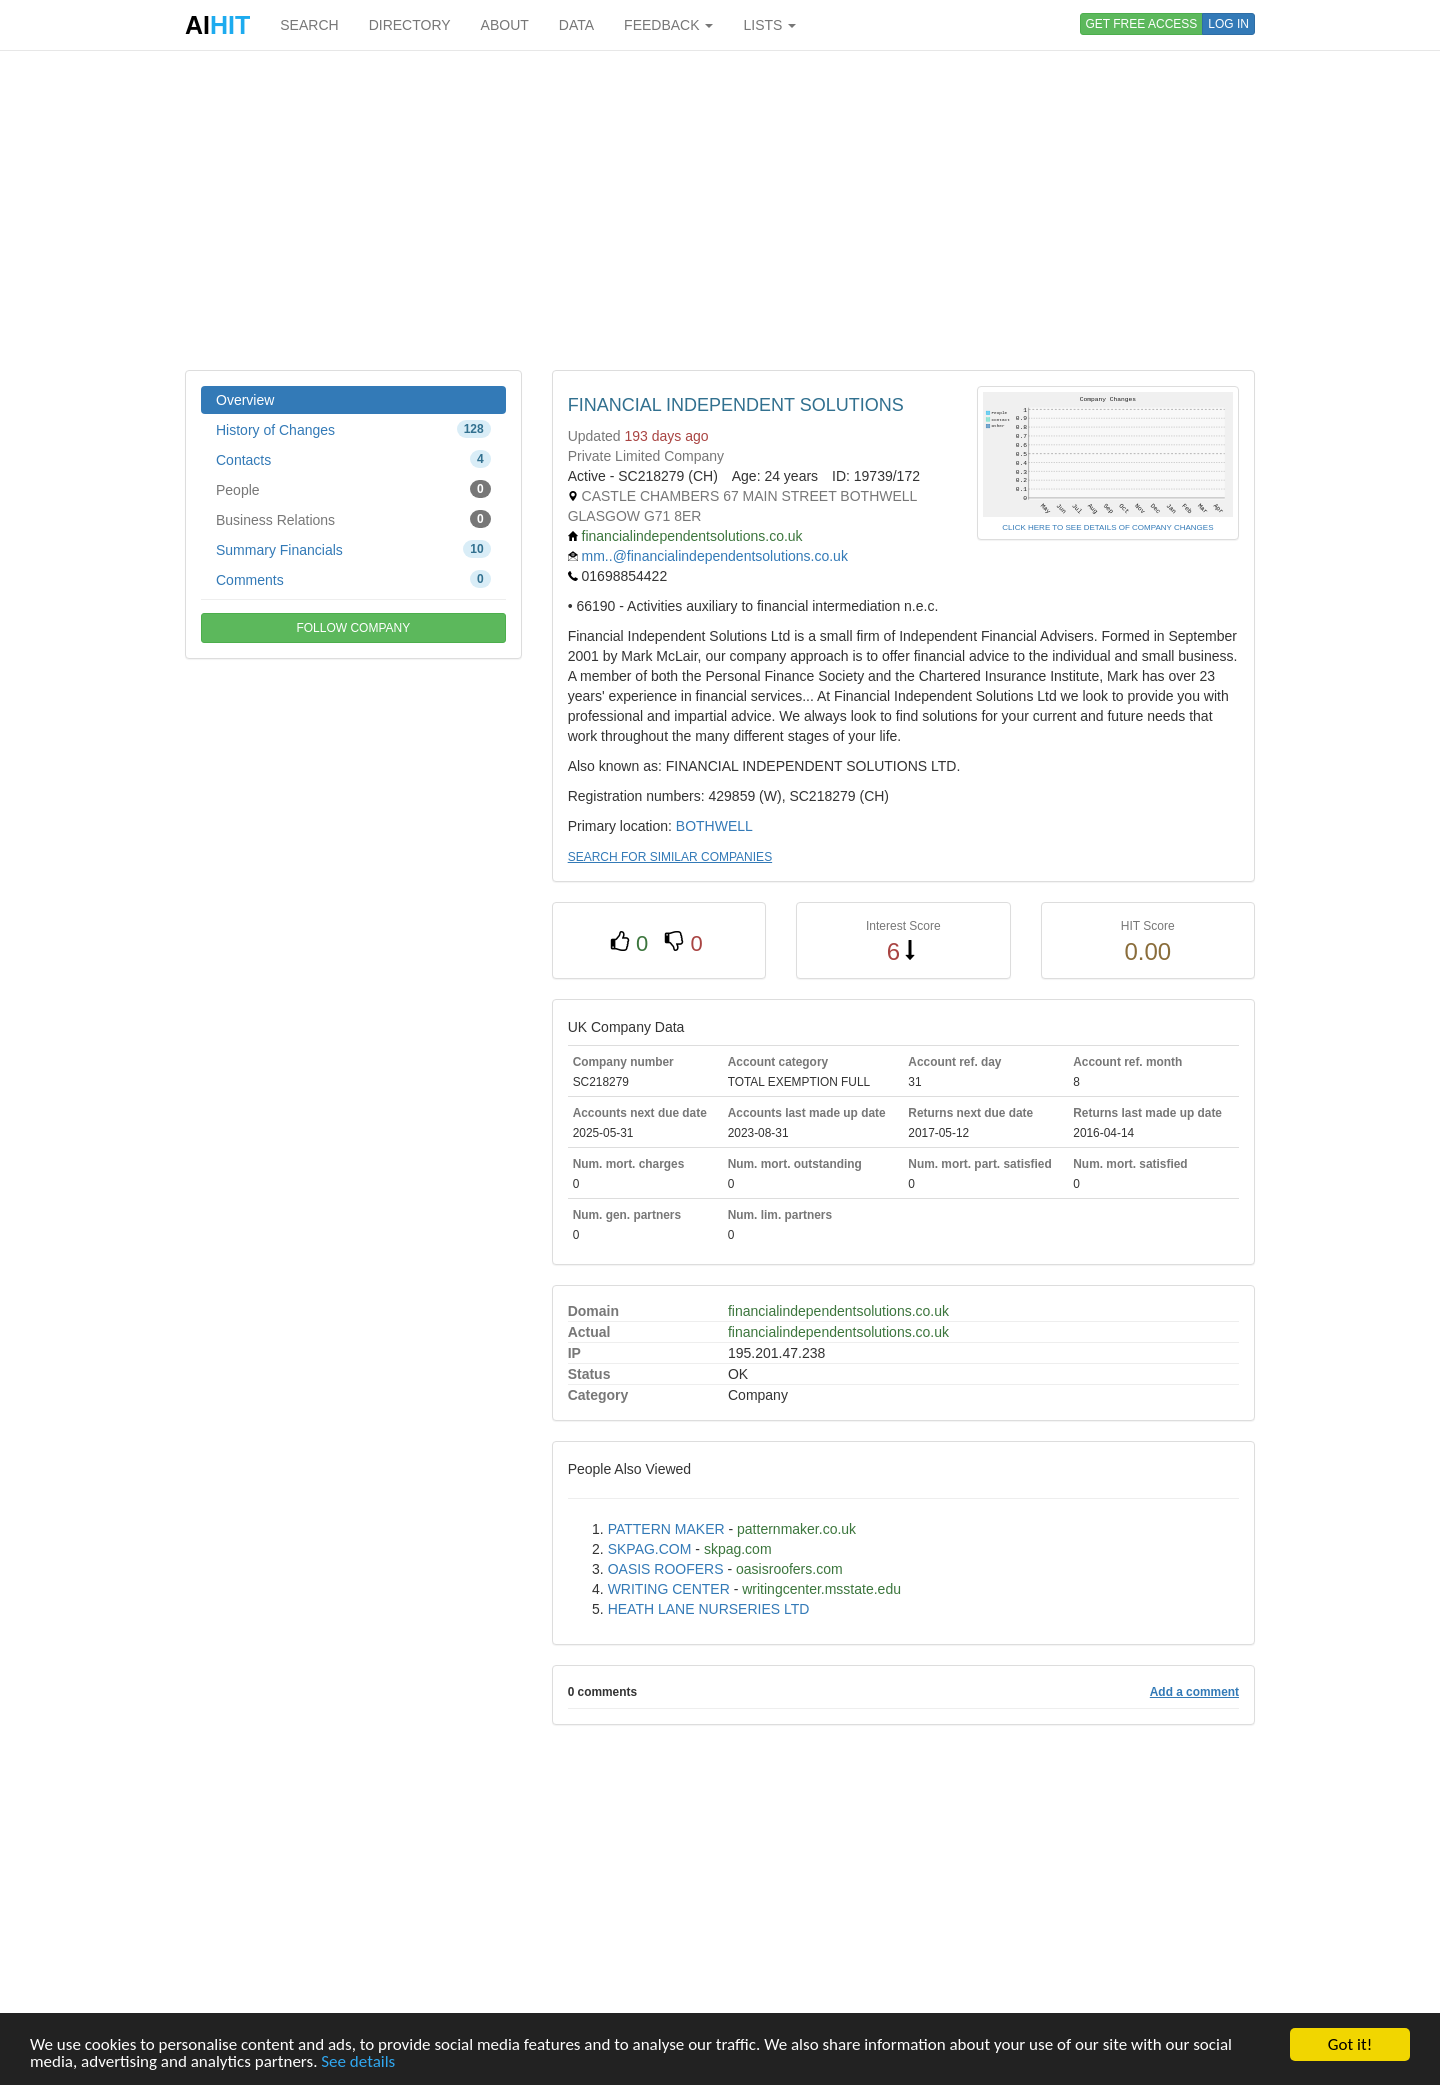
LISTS (769, 25)
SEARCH (309, 25)
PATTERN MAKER (666, 1529)
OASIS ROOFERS (666, 1569)
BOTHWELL (714, 826)
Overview (245, 400)
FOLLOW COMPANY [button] (353, 628)
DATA (576, 25)
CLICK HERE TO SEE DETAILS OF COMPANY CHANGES (1107, 527)
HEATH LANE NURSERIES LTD (709, 1609)
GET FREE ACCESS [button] (1142, 24)
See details (358, 2062)
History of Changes (353, 429)
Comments (353, 579)
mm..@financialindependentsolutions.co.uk (715, 556)
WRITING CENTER (669, 1589)
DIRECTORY (410, 25)
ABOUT (505, 25)
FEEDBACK (668, 25)
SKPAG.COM (650, 1549)
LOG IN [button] (1228, 24)
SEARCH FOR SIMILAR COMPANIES (670, 857)
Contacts (353, 459)
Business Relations (353, 519)
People (353, 489)
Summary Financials (353, 549)
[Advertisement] (720, 210)
